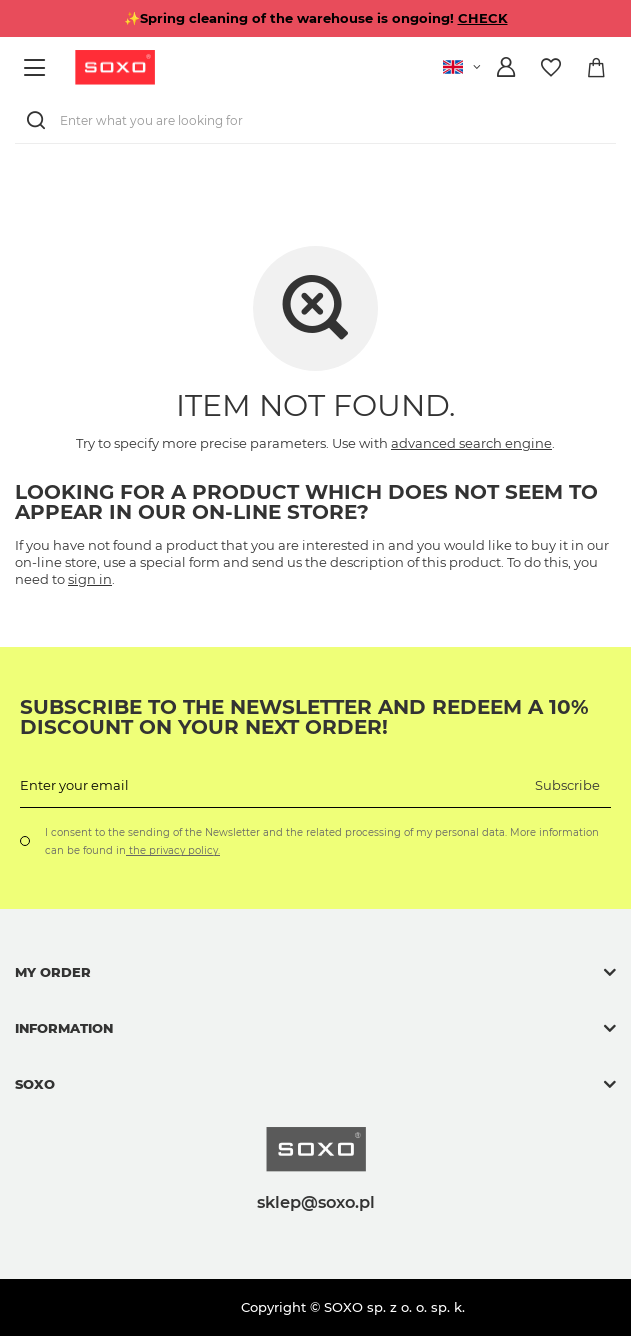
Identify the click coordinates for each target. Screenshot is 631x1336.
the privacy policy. (173, 850)
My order (53, 972)
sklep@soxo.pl (316, 1202)
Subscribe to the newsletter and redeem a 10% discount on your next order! (304, 717)
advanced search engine (471, 443)
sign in (90, 579)
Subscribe (567, 785)
